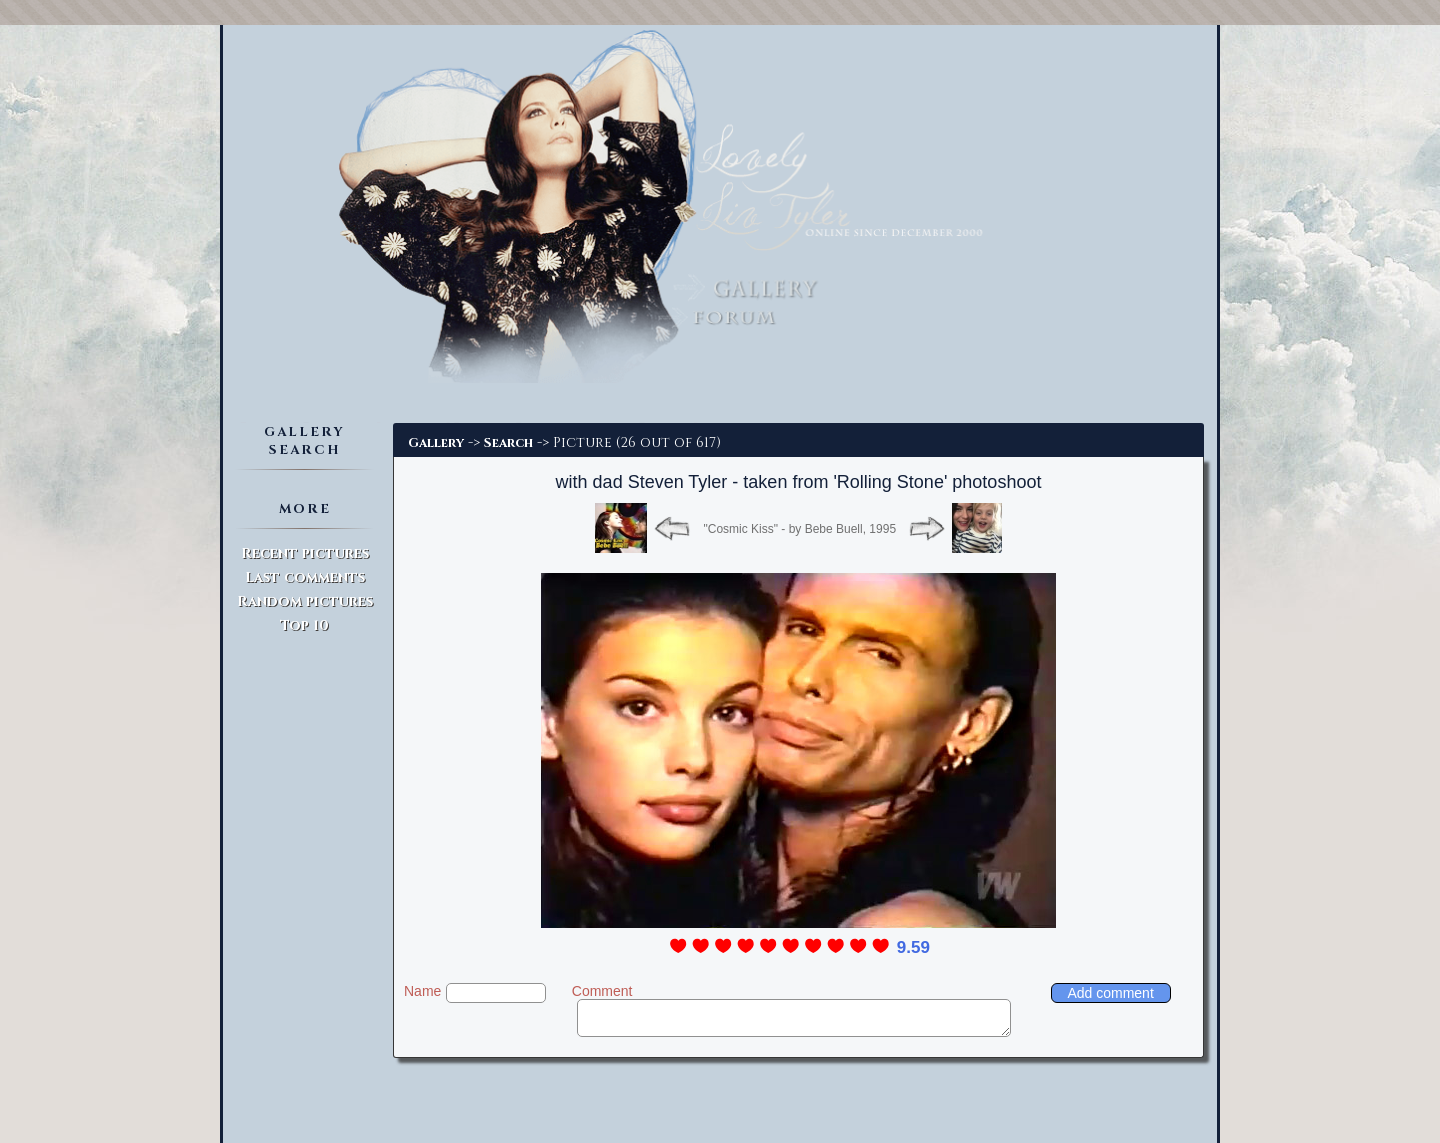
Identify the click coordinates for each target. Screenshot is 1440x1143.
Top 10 (304, 625)
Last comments (305, 577)
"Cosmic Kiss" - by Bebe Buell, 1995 (799, 529)
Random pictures (305, 601)
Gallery (436, 443)
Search (508, 443)
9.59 (913, 947)
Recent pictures (305, 553)
